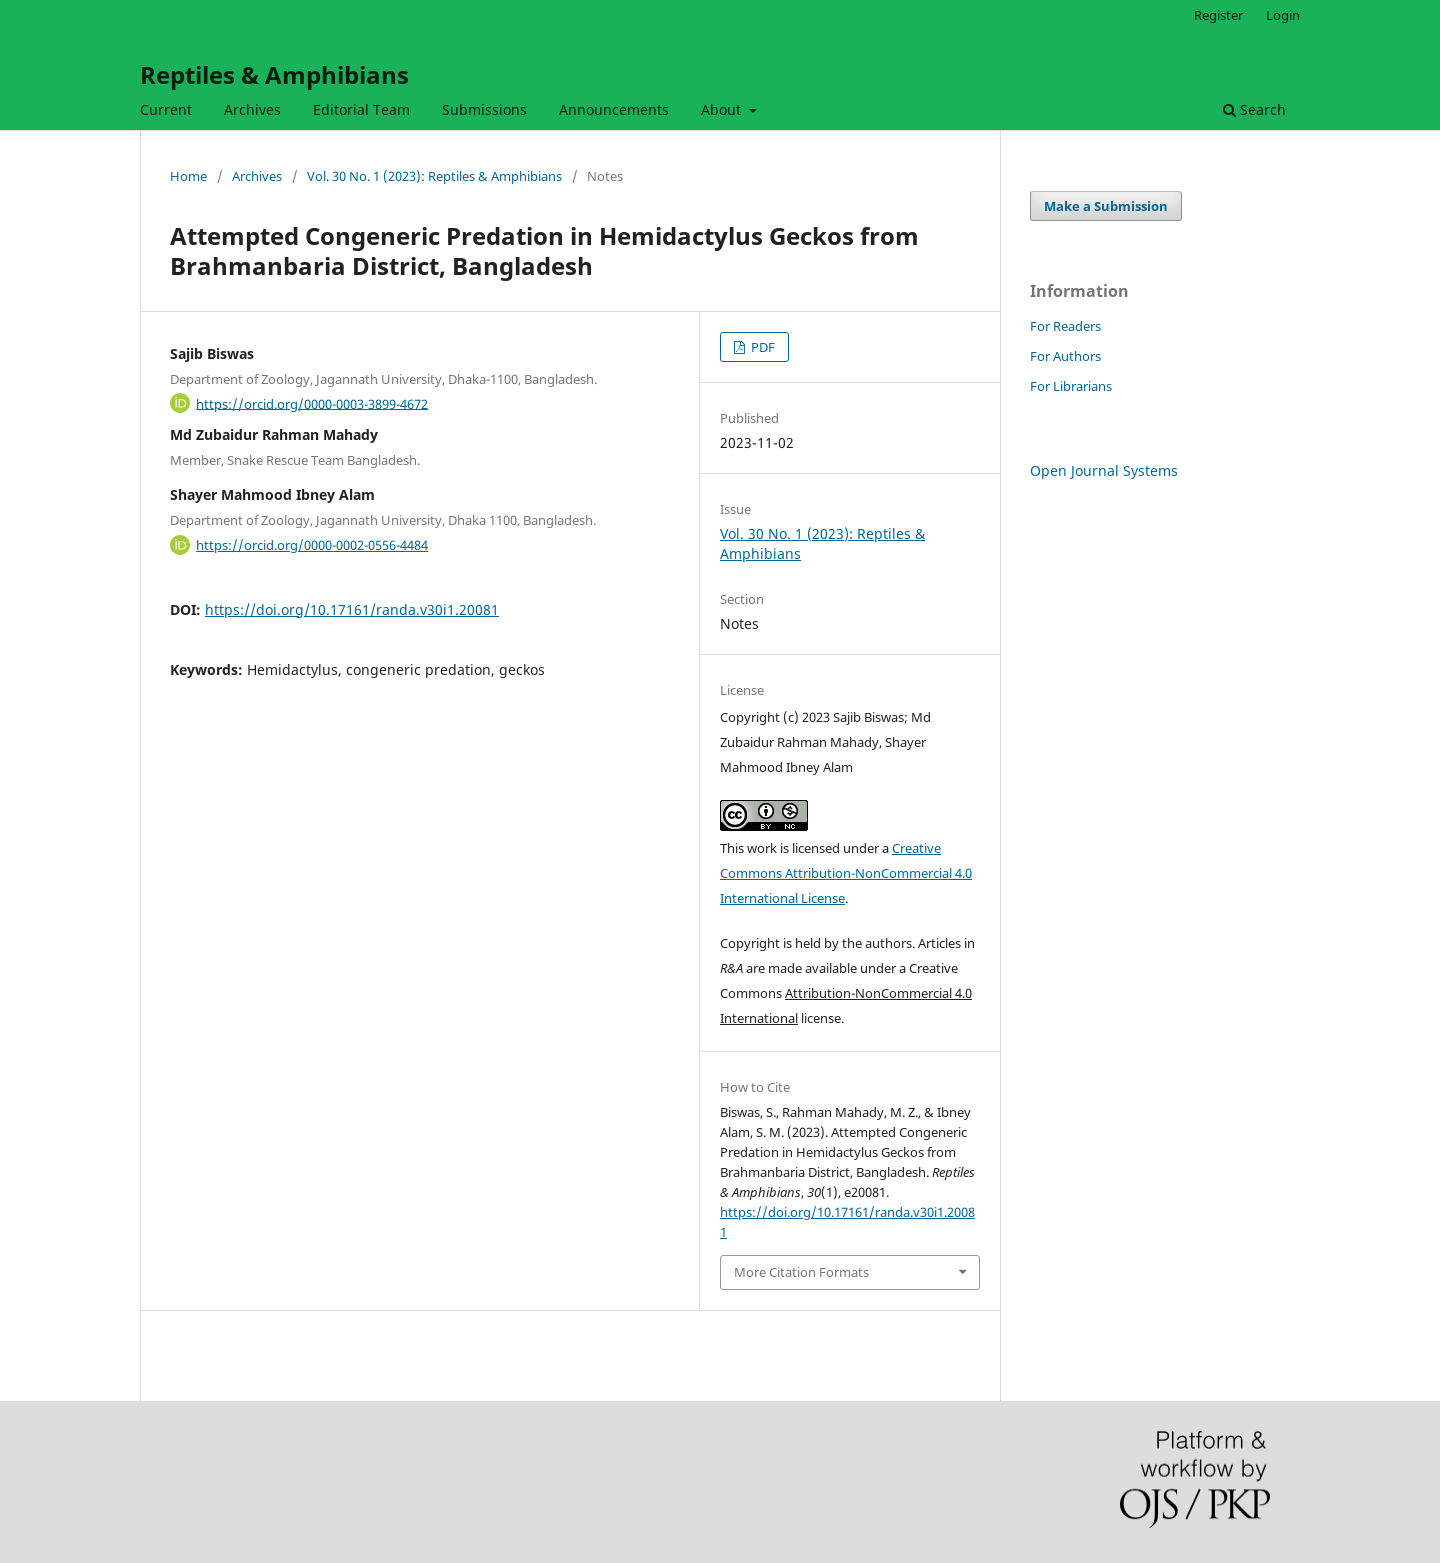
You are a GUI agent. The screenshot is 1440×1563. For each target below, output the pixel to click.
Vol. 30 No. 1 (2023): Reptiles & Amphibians (434, 176)
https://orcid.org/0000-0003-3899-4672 (312, 403)
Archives (252, 109)
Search (1254, 109)
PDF (761, 347)
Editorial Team (361, 109)
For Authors (1065, 356)
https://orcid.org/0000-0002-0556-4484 (312, 545)
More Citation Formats (801, 1272)
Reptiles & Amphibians (274, 74)
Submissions (484, 109)
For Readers (1065, 326)
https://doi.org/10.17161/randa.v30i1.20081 (352, 609)
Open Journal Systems (1104, 470)
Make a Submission (1106, 206)
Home (188, 176)
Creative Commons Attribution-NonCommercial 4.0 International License (846, 873)
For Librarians (1071, 386)
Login (1283, 15)
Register (1218, 15)
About (723, 109)
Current (166, 109)
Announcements (614, 109)
